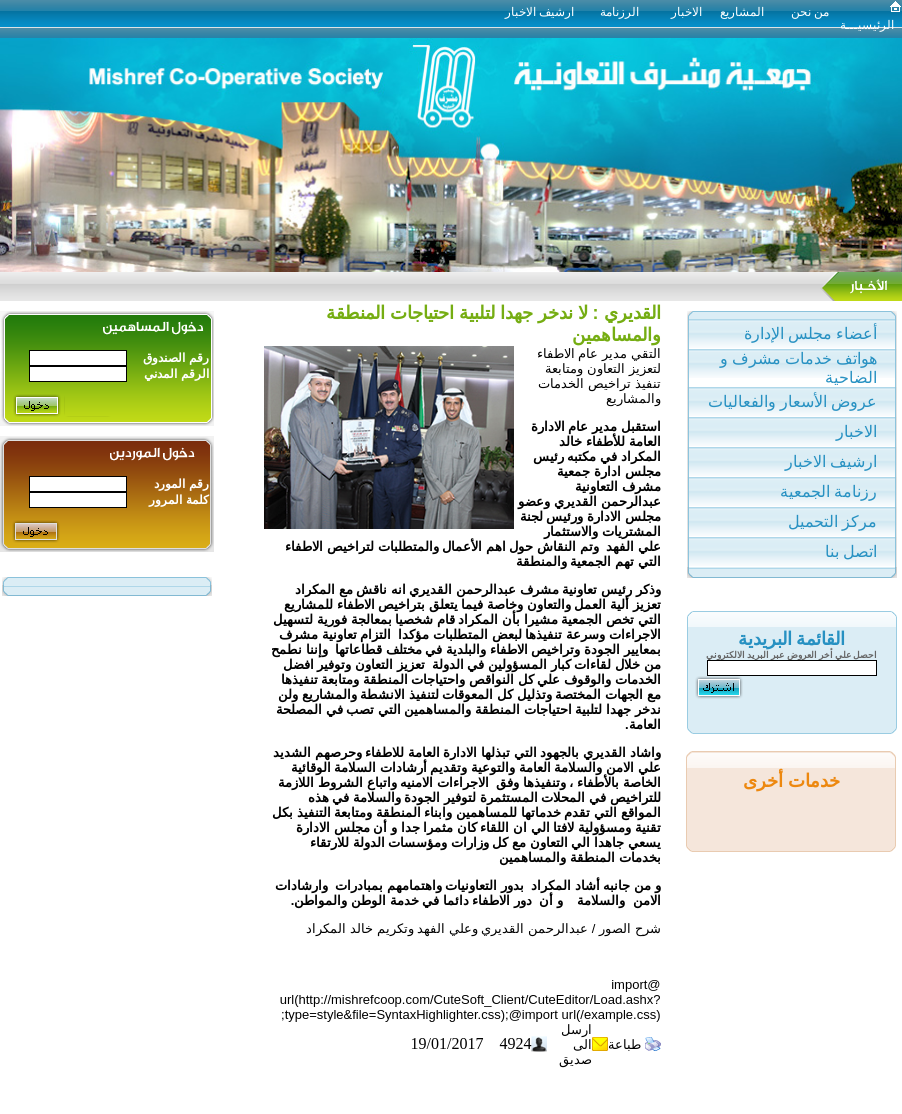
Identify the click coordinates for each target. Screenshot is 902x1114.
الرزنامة (619, 12)
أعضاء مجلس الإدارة (810, 333)
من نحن (810, 12)
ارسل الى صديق (575, 1044)
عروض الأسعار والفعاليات (792, 401)
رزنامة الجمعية (828, 491)
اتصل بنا (851, 551)
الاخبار (686, 12)
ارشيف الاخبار (545, 12)
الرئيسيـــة (867, 25)
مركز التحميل (832, 521)
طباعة (626, 1044)
